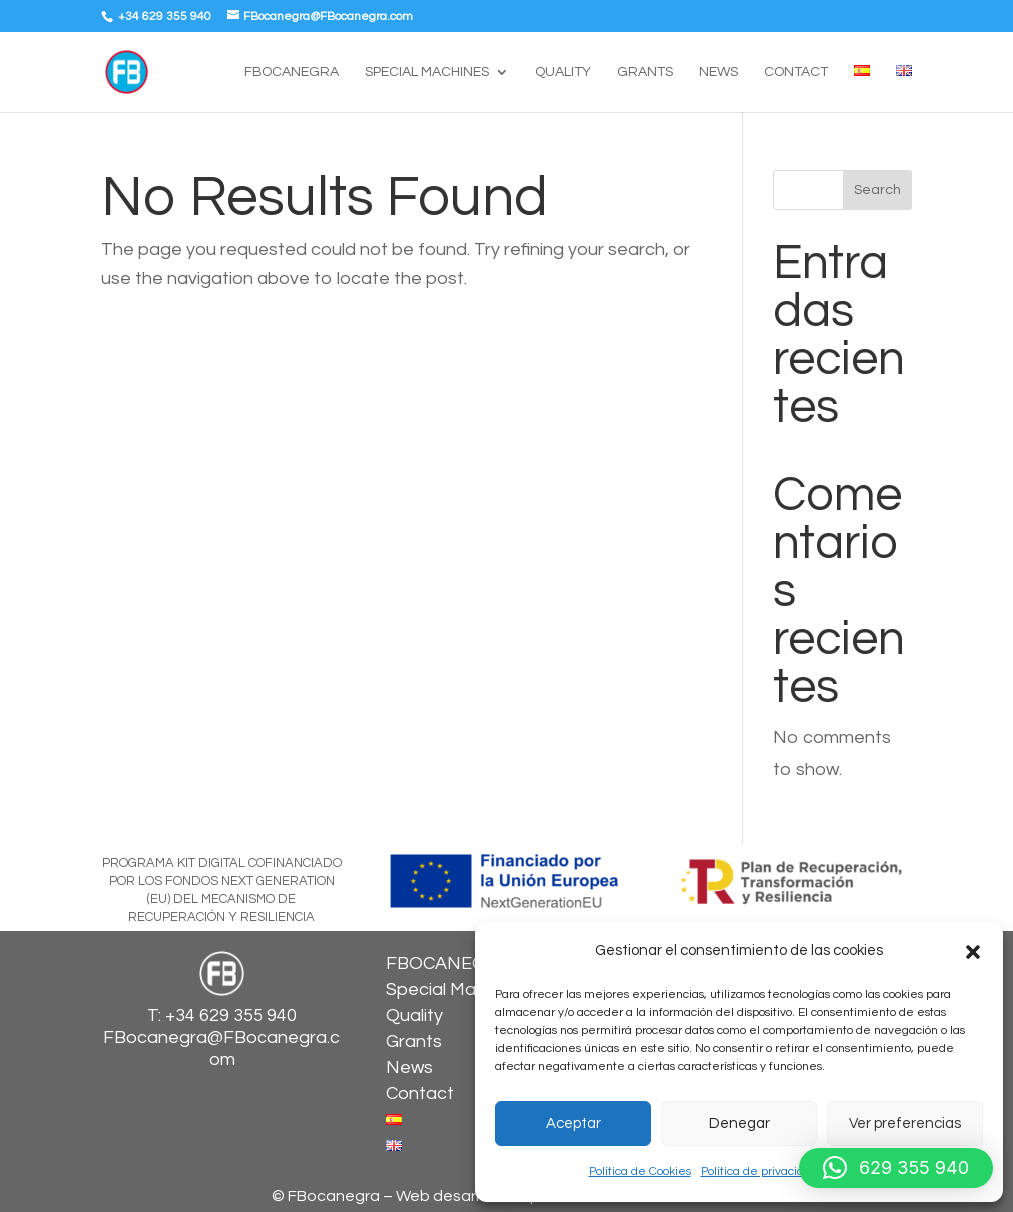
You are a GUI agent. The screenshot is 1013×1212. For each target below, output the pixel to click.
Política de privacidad (759, 1171)
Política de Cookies (640, 1171)
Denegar (739, 1123)
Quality (563, 72)
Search (877, 190)
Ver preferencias (905, 1123)
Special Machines (427, 72)
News (718, 72)
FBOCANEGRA (291, 72)
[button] (973, 952)
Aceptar (573, 1123)
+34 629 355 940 (163, 16)
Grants (645, 72)
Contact (796, 72)
